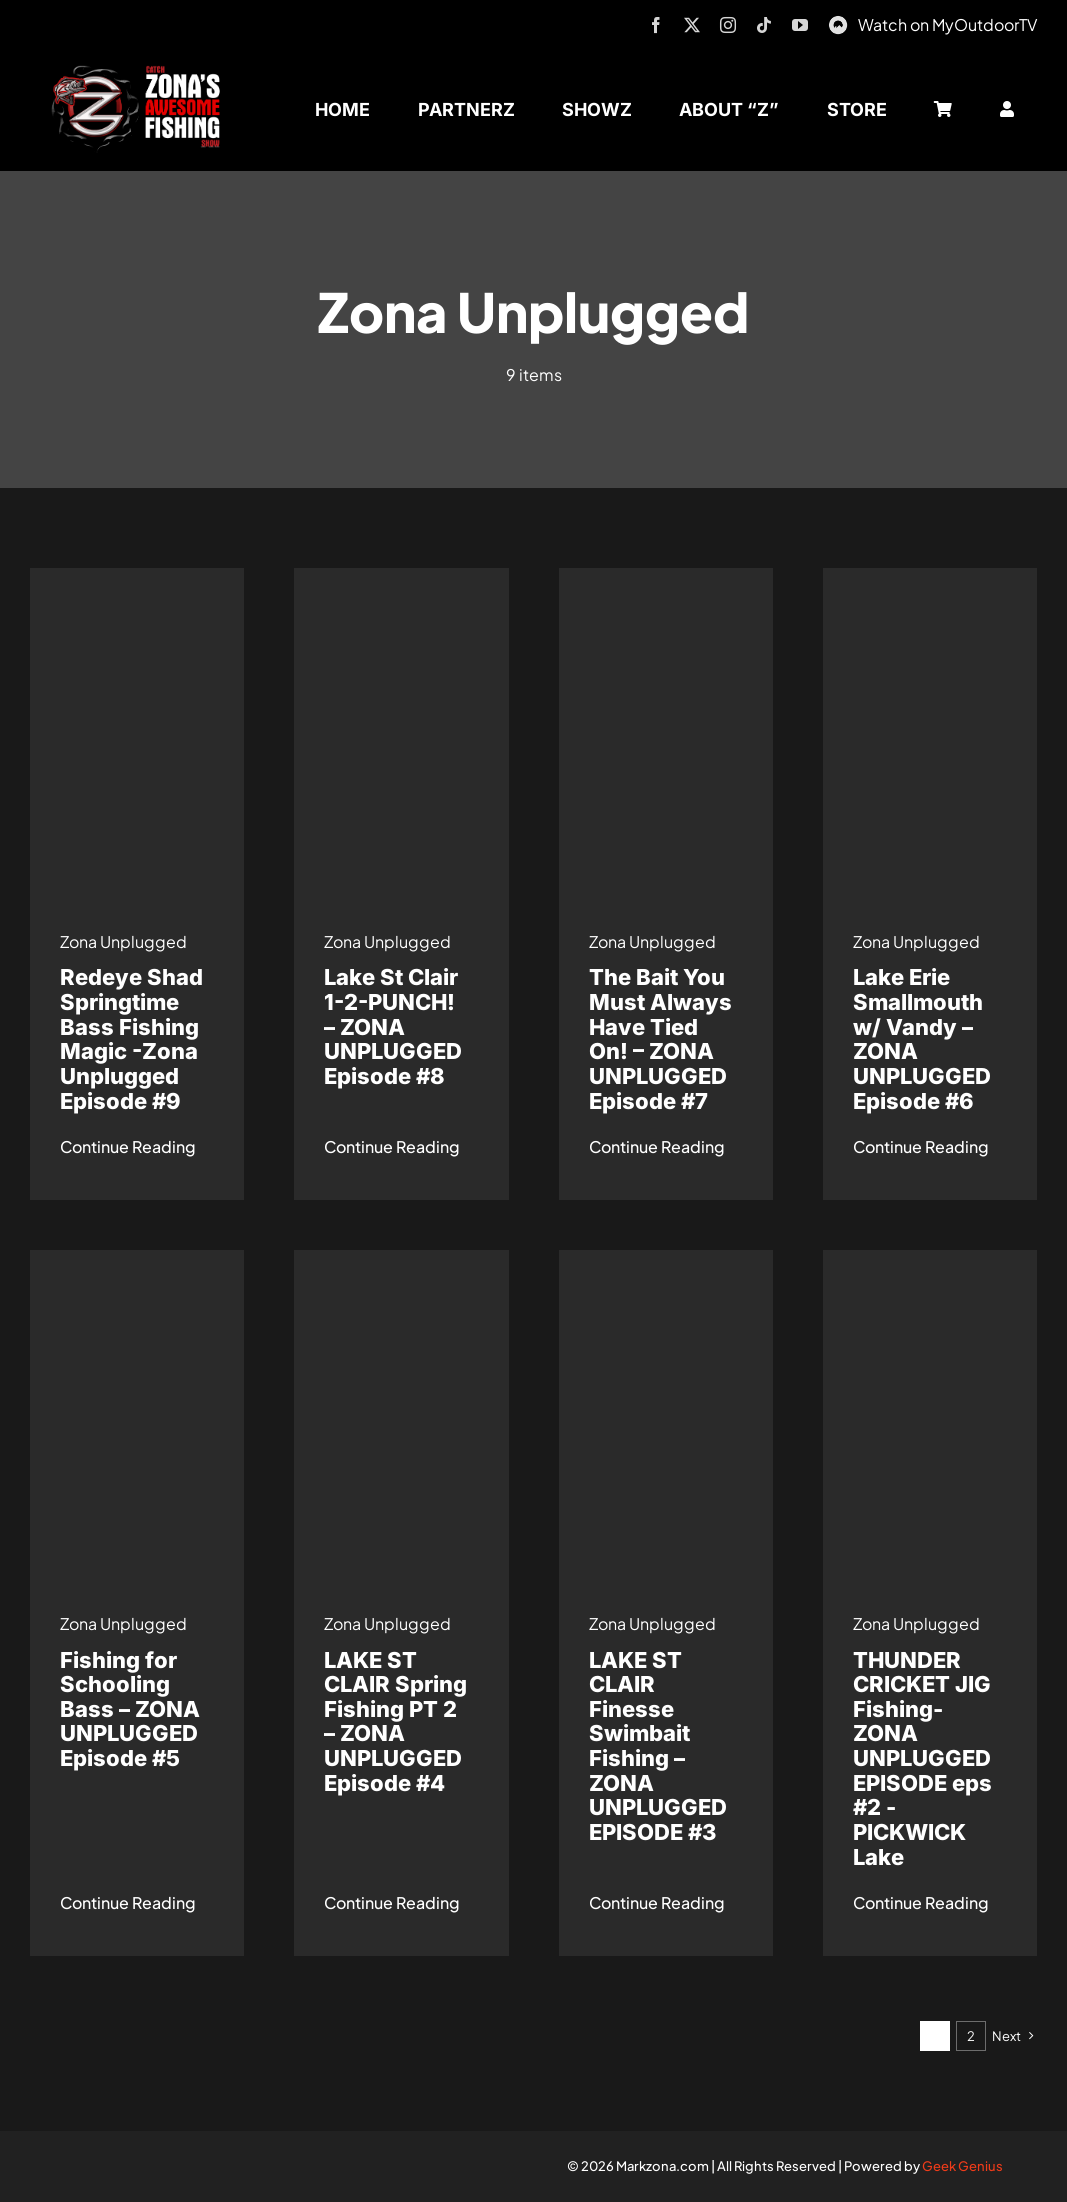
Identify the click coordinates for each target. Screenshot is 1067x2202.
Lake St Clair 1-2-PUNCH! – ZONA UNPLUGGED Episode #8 (393, 1026)
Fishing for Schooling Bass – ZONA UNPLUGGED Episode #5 (130, 1709)
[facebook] (656, 25)
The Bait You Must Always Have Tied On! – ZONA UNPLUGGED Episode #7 (660, 1038)
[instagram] (728, 25)
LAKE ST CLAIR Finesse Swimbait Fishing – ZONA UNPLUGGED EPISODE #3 (658, 1746)
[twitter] (692, 25)
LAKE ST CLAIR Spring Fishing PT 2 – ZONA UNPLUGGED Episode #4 (395, 1721)
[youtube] (800, 25)
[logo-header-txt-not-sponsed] (141, 72)
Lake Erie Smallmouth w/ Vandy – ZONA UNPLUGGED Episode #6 (922, 1038)
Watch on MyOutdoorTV (947, 24)
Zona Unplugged (123, 941)
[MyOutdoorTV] (838, 22)
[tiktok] (764, 25)
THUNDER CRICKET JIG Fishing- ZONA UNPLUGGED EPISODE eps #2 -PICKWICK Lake (922, 1758)
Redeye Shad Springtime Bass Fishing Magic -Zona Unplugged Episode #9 (131, 1038)
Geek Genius (962, 2166)
